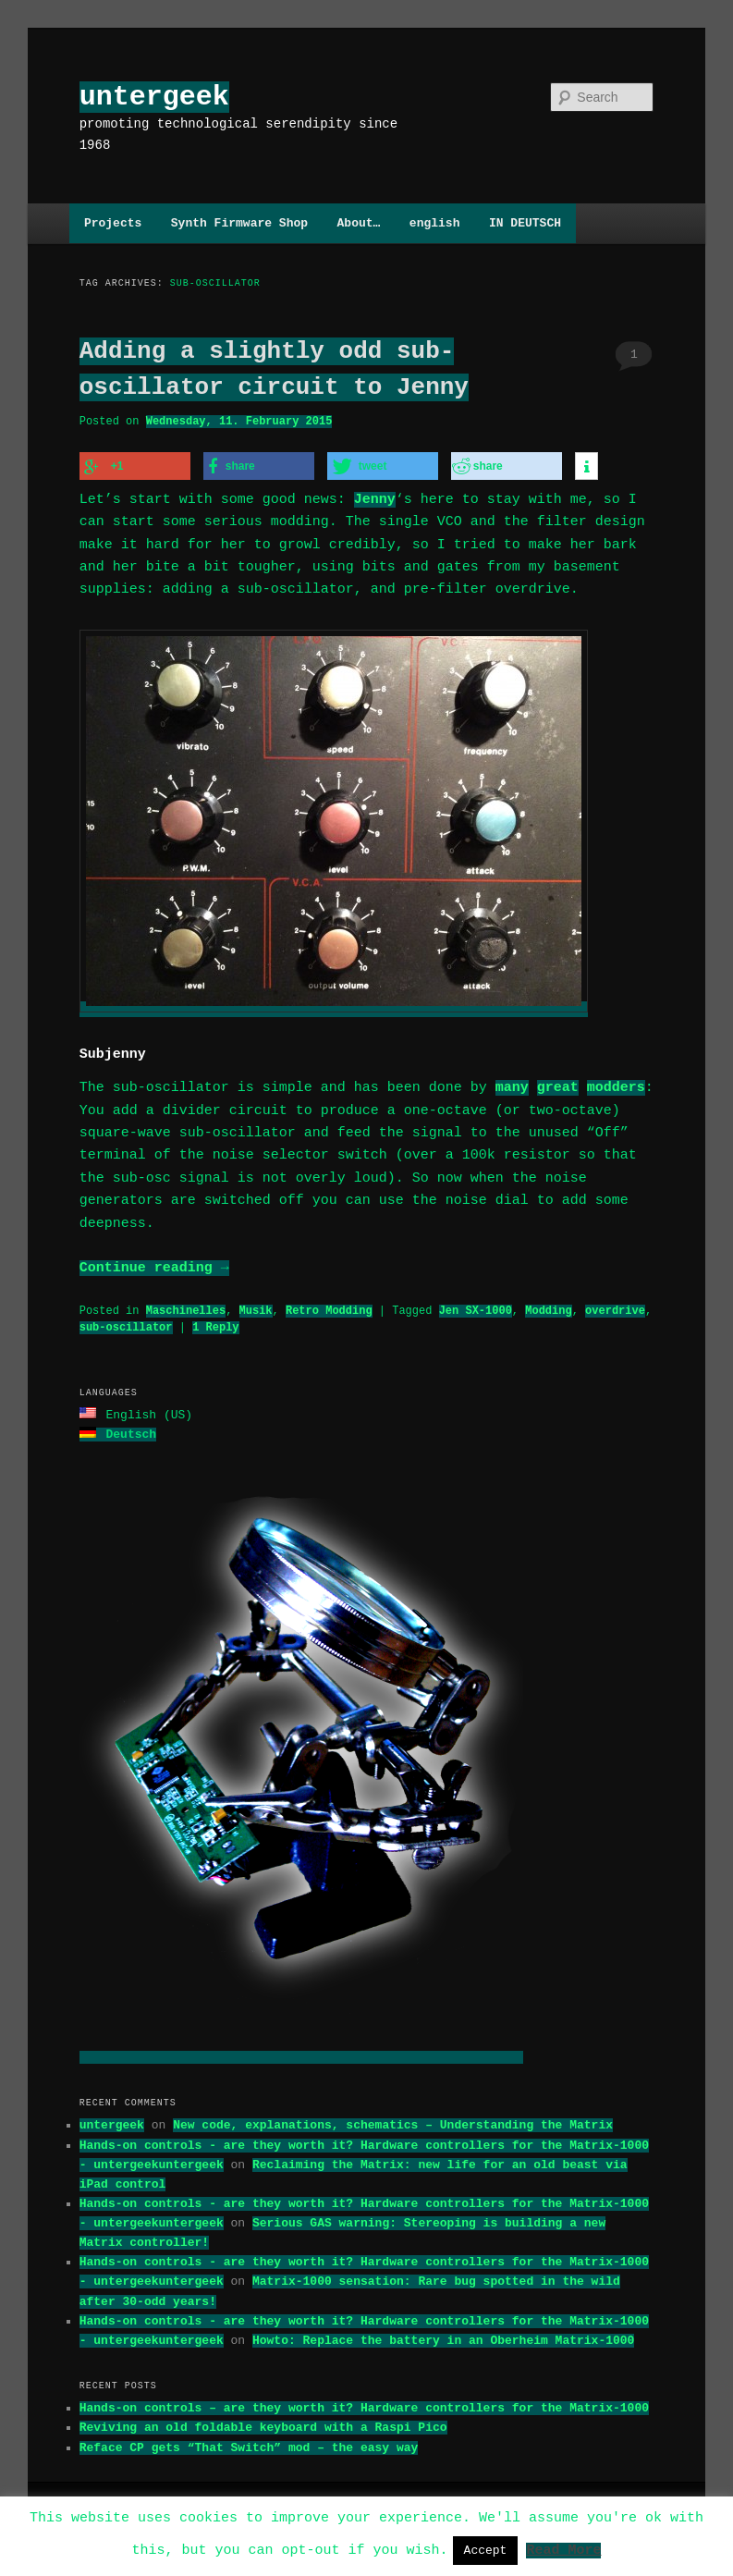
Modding (548, 1305)
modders (616, 1082)
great (558, 1082)
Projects (112, 223)
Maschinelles (186, 1305)
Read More (563, 2549)
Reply (215, 1322)
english (434, 223)
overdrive (615, 1305)
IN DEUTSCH (525, 223)
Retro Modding (329, 1305)
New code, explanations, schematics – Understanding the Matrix (393, 2117)
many (512, 1082)
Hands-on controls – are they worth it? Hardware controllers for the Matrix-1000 (364, 2400)
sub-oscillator (126, 1322)
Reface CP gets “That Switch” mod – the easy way (249, 2440)
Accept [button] (485, 2550)
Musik (256, 1305)
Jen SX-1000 (475, 1305)
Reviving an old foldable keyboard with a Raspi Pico (263, 2419)
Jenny (375, 497)
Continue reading (154, 1263)
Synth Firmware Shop (239, 223)
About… (359, 223)
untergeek (154, 97)
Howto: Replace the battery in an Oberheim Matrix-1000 (443, 2333)
